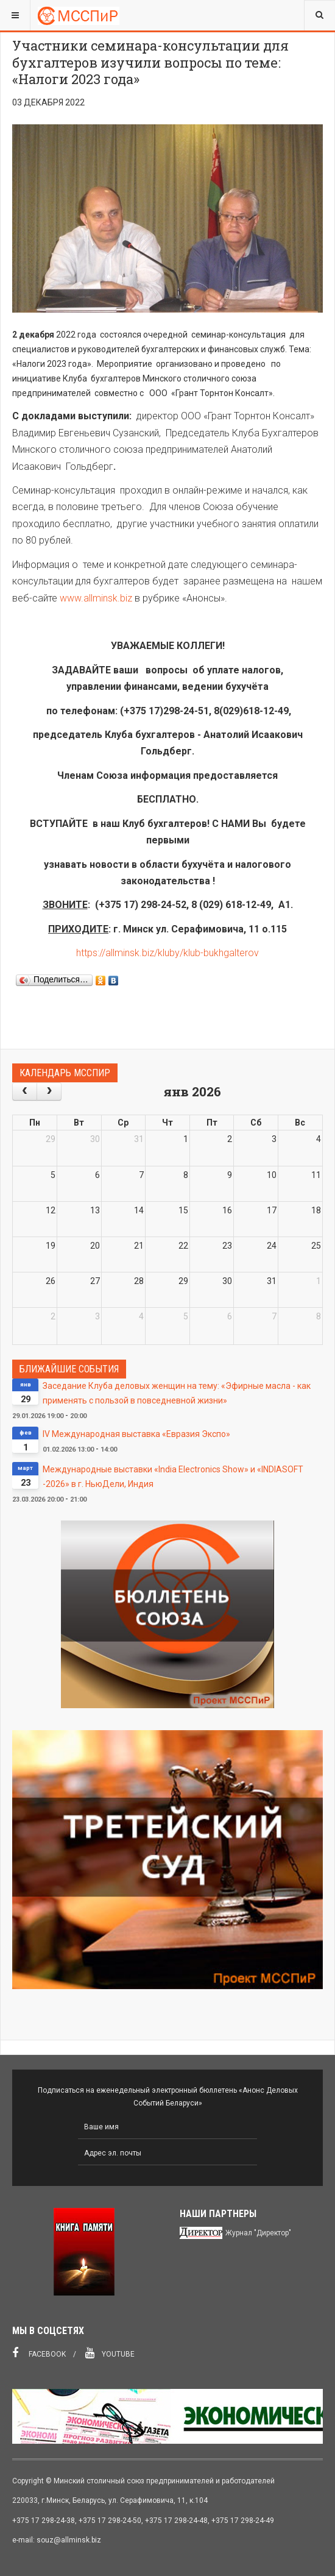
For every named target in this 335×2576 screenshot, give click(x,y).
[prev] (24, 1091)
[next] (49, 1091)
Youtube (110, 2352)
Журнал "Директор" (258, 2233)
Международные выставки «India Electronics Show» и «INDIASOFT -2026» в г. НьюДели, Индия (173, 1476)
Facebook (39, 2352)
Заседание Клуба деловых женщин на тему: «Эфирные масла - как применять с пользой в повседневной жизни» (177, 1393)
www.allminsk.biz (96, 598)
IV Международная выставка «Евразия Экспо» (136, 1434)
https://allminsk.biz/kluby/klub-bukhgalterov (167, 953)
